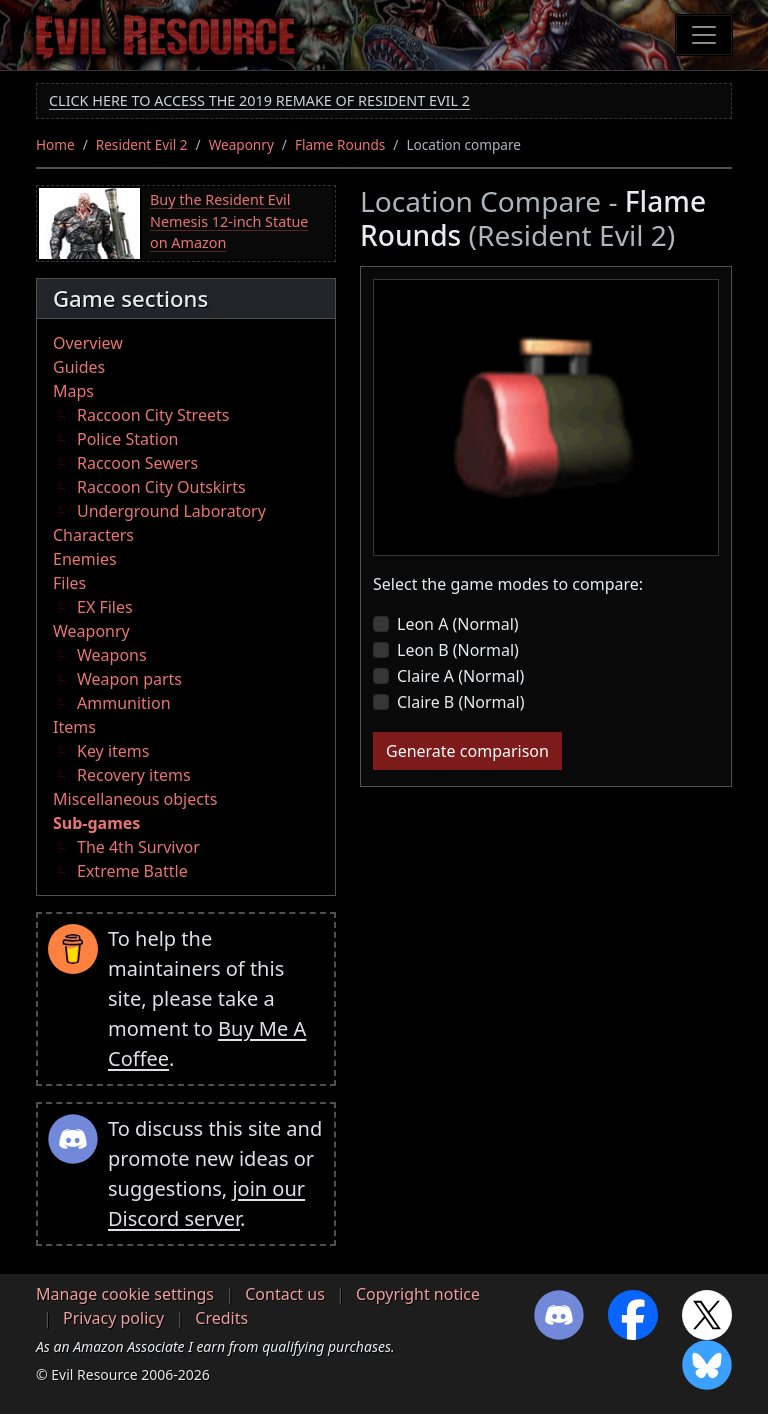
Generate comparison (467, 751)
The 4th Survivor (138, 847)
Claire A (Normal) (460, 676)
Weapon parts (129, 679)
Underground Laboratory (171, 511)
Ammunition (124, 703)
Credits (221, 1318)
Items (74, 727)
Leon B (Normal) (458, 650)
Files (69, 583)
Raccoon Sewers (137, 463)
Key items (113, 751)
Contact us (285, 1294)
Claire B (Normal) (461, 702)
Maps (73, 391)
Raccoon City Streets (153, 415)
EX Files (105, 607)
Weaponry (241, 144)
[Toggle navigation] (704, 35)
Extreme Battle (132, 871)
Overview (88, 343)
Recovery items (134, 775)
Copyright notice (418, 1294)
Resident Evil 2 (142, 144)
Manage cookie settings (125, 1294)
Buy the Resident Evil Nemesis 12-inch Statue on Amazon (229, 221)
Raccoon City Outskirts (161, 487)
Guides (79, 367)
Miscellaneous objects (135, 799)
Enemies (85, 559)
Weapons (112, 655)
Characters (93, 535)
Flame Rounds (340, 144)
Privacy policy (113, 1318)
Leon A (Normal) (458, 624)
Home (55, 144)
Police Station (128, 439)
